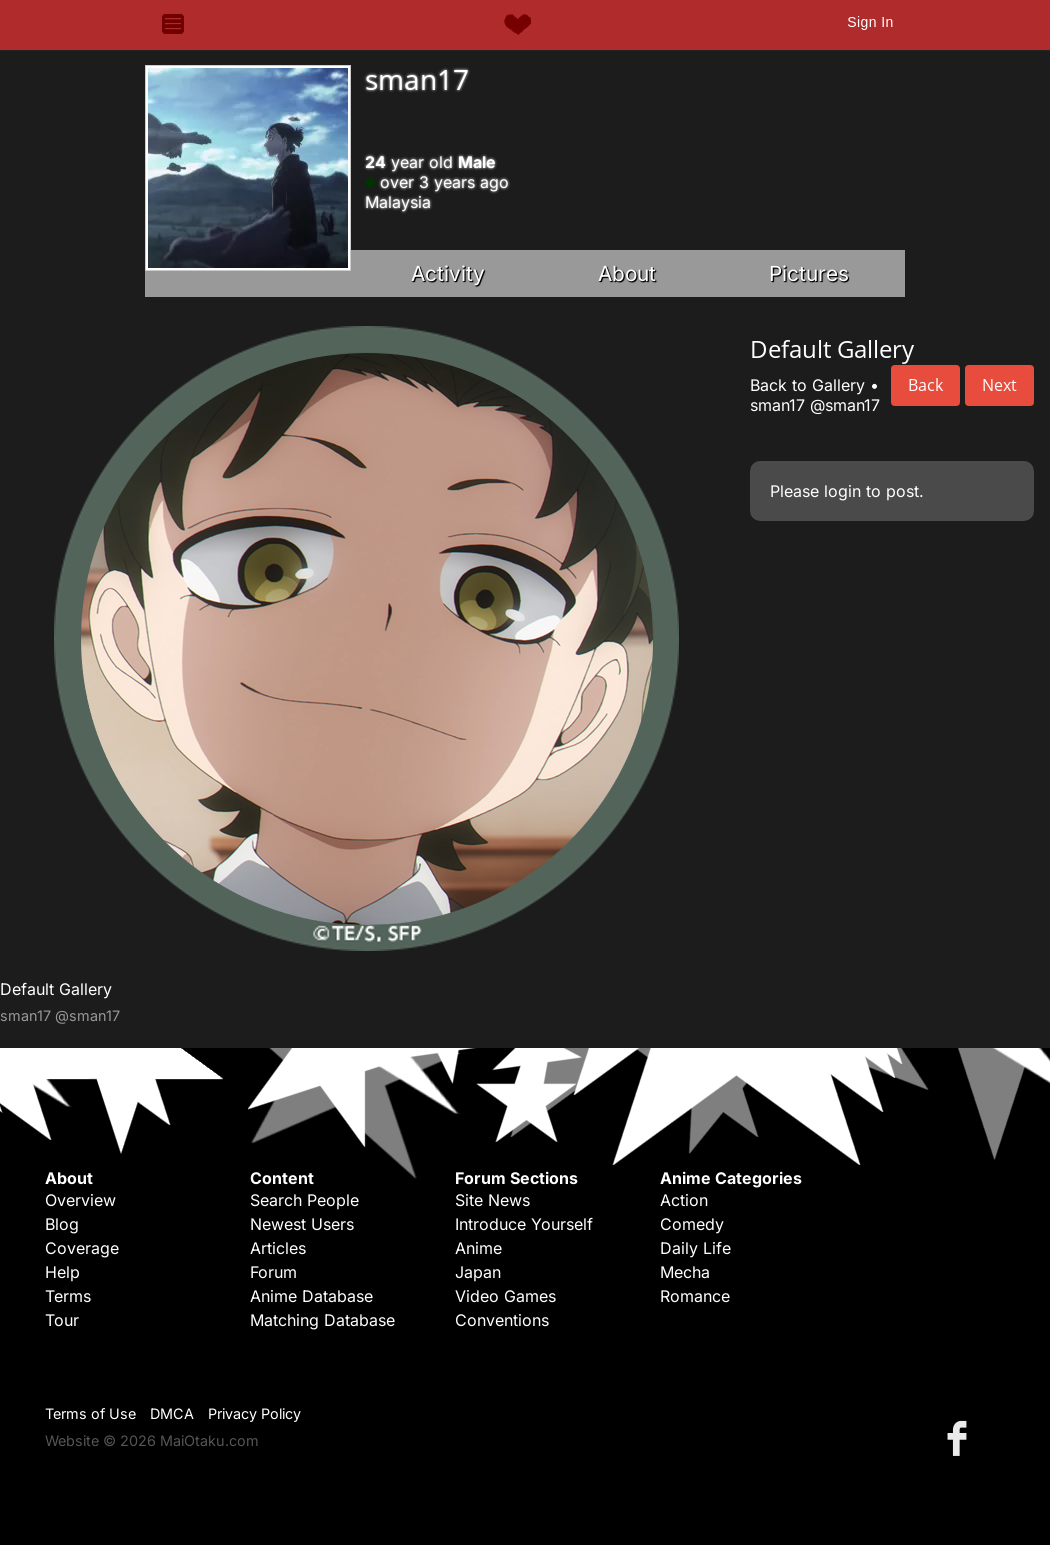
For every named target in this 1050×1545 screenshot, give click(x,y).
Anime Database (311, 1296)
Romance (695, 1296)
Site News (492, 1200)
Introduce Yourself (524, 1224)
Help (62, 1272)
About (627, 273)
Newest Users (302, 1224)
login (842, 491)
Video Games (505, 1296)
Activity (448, 273)
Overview (80, 1200)
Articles (278, 1248)
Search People (304, 1200)
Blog (62, 1224)
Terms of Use (90, 1413)
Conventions (502, 1320)
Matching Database (322, 1320)
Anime (478, 1248)
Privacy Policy (254, 1413)
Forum (273, 1272)
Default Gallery (56, 989)
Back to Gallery (807, 385)
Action (684, 1200)
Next (999, 385)
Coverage (82, 1248)
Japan (478, 1272)
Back (925, 385)
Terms (68, 1296)
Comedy (692, 1224)
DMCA (172, 1413)
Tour (62, 1320)
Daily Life (695, 1248)
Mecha (685, 1272)
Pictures (809, 273)
